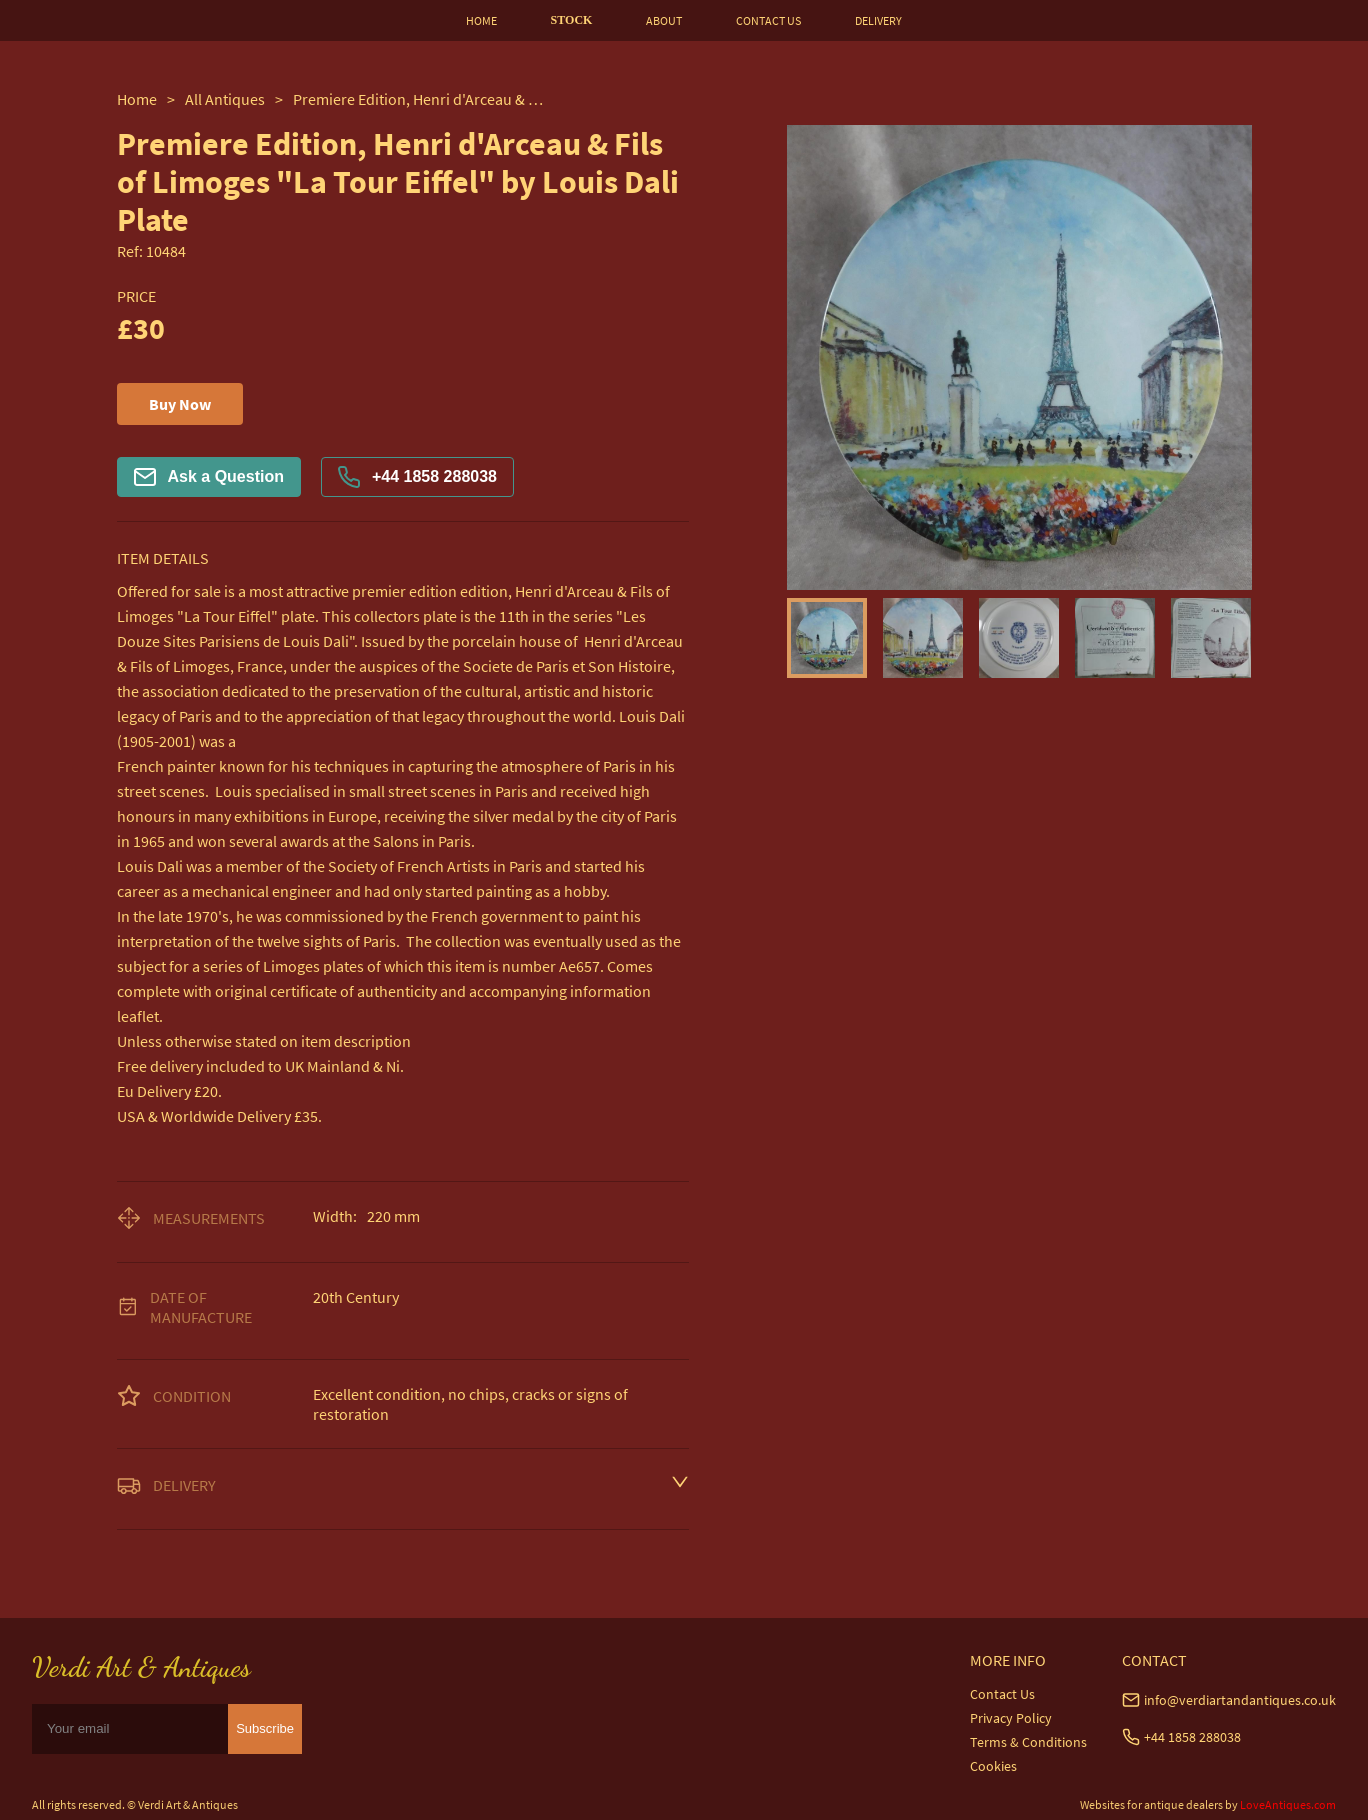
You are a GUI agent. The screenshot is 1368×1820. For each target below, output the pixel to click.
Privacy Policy (1011, 1718)
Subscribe (265, 1728)
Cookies (993, 1766)
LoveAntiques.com (1288, 1804)
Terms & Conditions (1028, 1742)
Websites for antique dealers (1151, 1804)
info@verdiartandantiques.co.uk (1240, 1700)
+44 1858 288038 (417, 477)
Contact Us (1002, 1694)
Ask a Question (209, 477)
